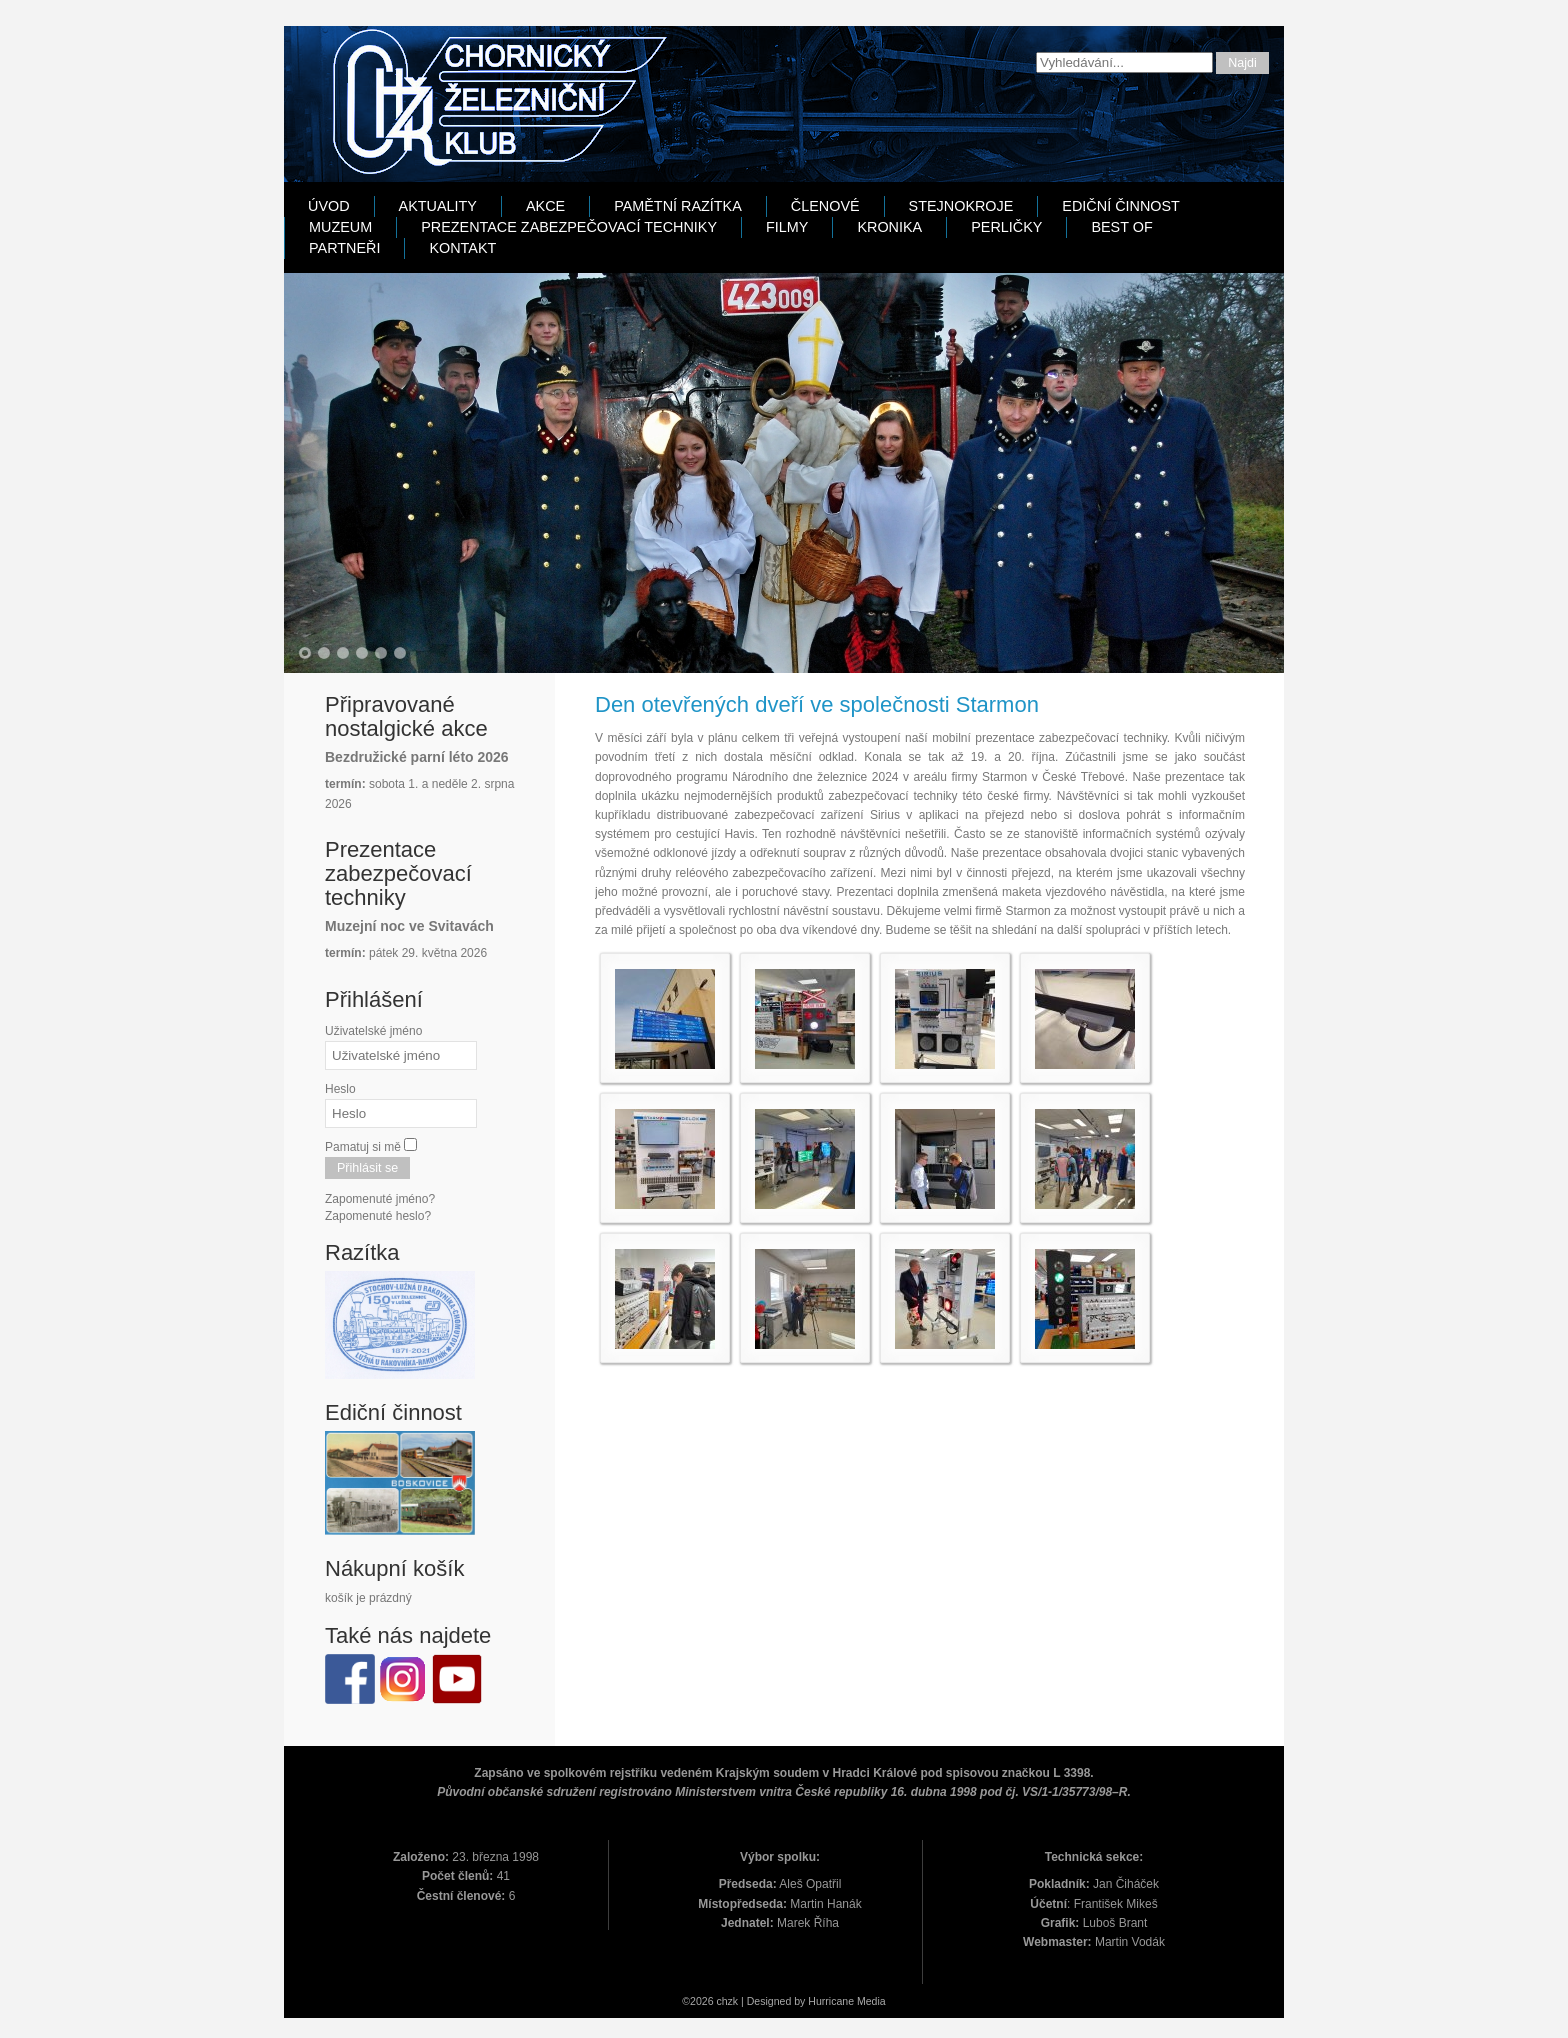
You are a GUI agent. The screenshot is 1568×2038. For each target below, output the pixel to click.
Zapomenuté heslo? (378, 1216)
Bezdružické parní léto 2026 (417, 757)
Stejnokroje (961, 206)
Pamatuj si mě (363, 1147)
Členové (825, 206)
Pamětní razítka (678, 206)
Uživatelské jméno (373, 1031)
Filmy (787, 227)
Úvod (329, 206)
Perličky (1006, 227)
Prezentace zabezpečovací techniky (569, 227)
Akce (545, 206)
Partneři (344, 248)
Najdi (1242, 63)
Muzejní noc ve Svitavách (409, 926)
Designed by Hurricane (802, 2001)
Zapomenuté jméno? (380, 1199)
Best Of (1121, 227)
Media (871, 2001)
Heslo (340, 1089)
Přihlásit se (367, 1168)
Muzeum (340, 227)
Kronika (889, 227)
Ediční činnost (1121, 206)
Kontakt (462, 248)
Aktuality (438, 206)
